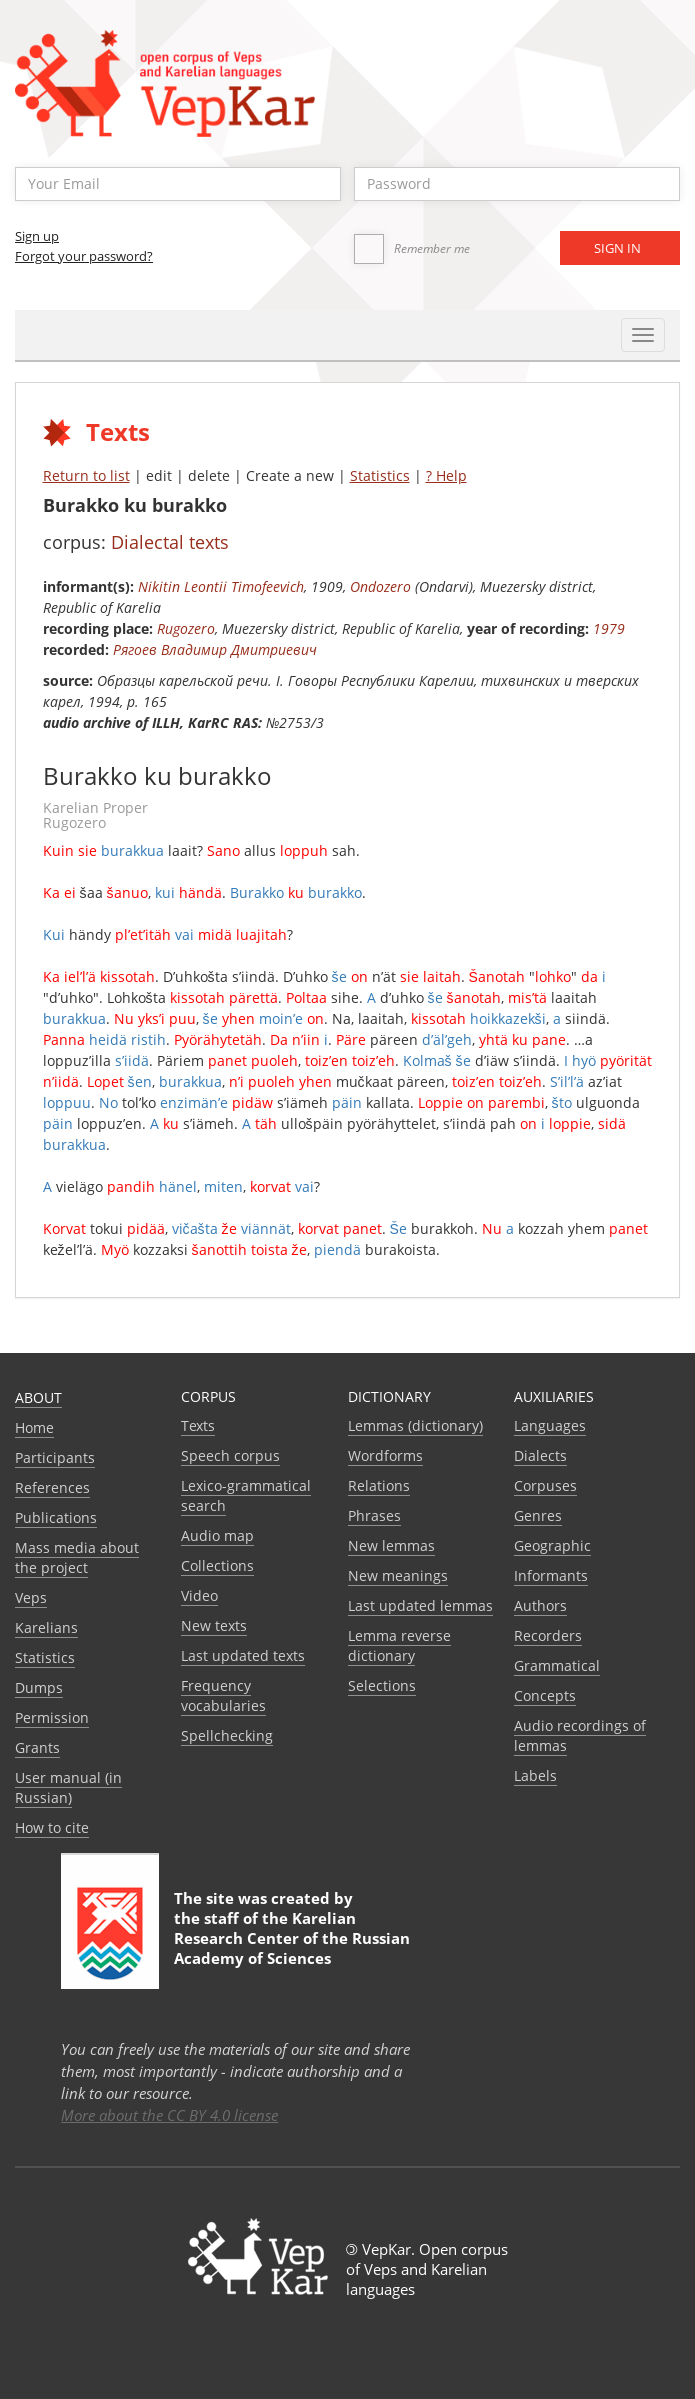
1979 (609, 628)
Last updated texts (243, 1655)
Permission (52, 1717)
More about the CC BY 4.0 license (169, 2115)
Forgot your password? (84, 256)
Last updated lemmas (420, 1605)
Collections (217, 1565)
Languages (550, 1425)
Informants (551, 1575)
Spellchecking (227, 1735)
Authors (540, 1605)
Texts (198, 1425)
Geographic (552, 1545)
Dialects (540, 1455)
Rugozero (186, 628)
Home (34, 1427)
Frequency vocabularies (223, 1695)
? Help (446, 475)
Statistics (380, 475)
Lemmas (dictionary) (415, 1425)
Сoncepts (545, 1695)
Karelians (46, 1627)
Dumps (39, 1687)
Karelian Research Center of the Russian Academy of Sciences (292, 1938)
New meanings (398, 1575)
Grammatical (557, 1665)
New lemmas (391, 1545)
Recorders (548, 1635)
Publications (56, 1517)
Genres (538, 1515)
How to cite (52, 1827)
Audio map (217, 1535)
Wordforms (385, 1455)
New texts (214, 1625)
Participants (55, 1457)
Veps (31, 1597)
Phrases (374, 1515)
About (38, 1397)
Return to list (86, 475)
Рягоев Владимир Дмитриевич (215, 649)
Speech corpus (230, 1455)
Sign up (37, 236)
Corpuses (545, 1485)
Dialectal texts (170, 542)
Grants (37, 1747)
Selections (382, 1685)
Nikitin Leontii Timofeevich (221, 586)
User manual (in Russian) (68, 1787)
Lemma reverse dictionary (399, 1645)
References (52, 1487)
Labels (535, 1775)
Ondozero (380, 586)
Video (199, 1595)
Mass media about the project (77, 1557)
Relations (379, 1485)
